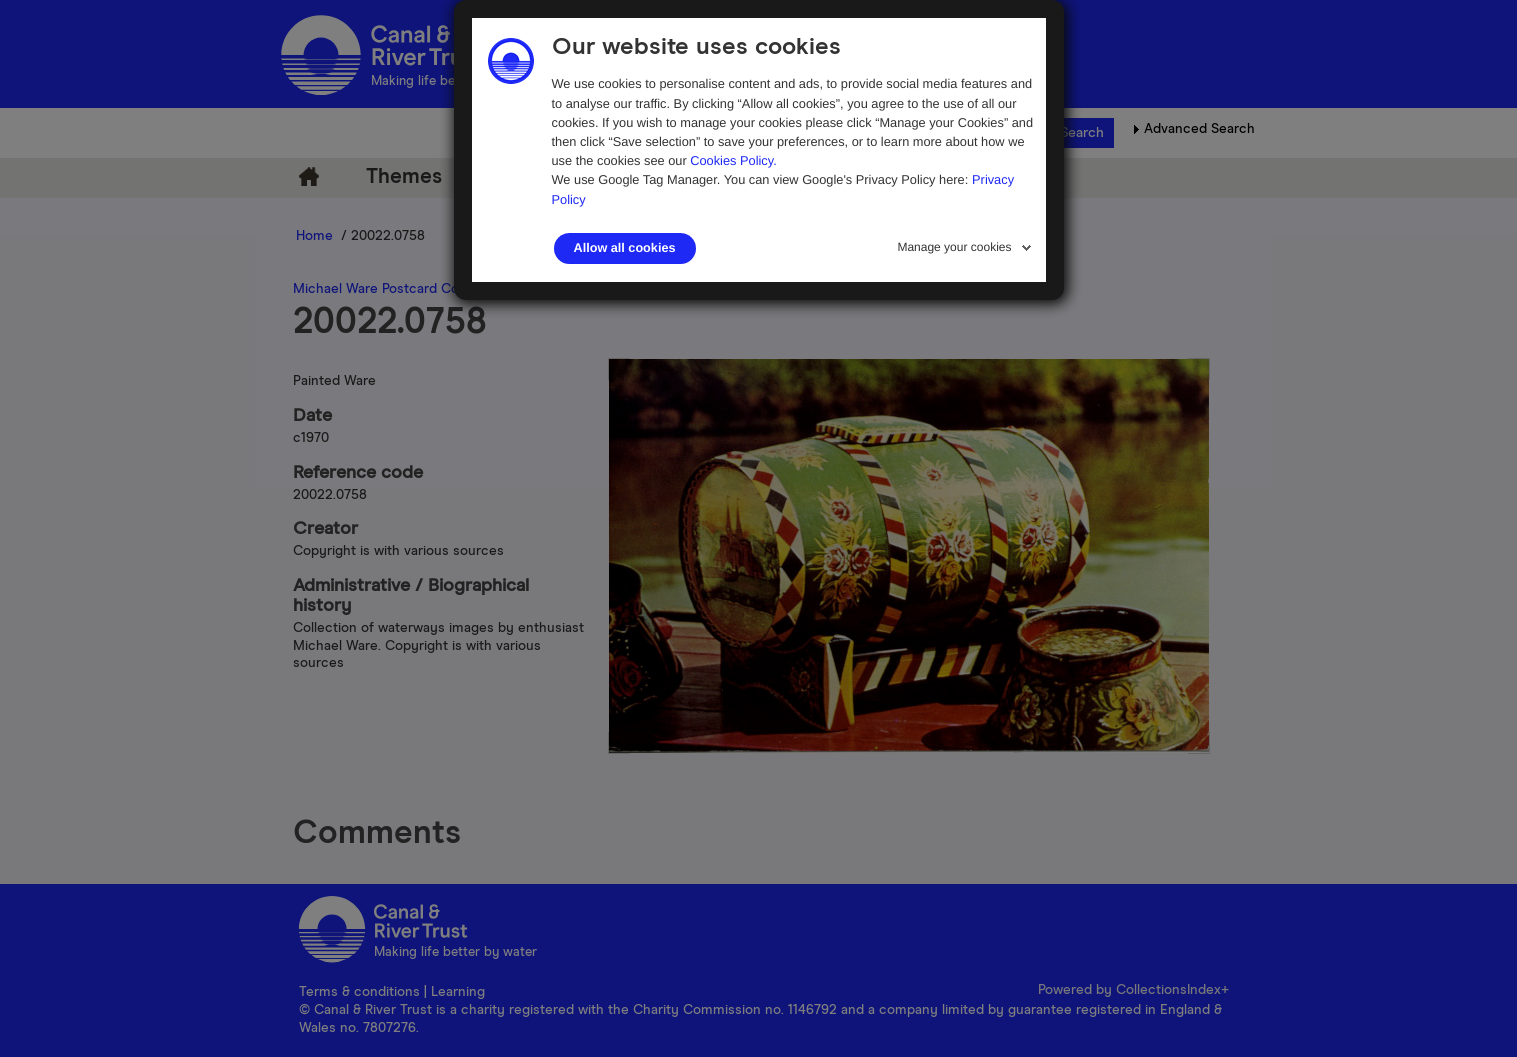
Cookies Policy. (733, 160)
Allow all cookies (625, 248)
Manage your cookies (954, 247)
